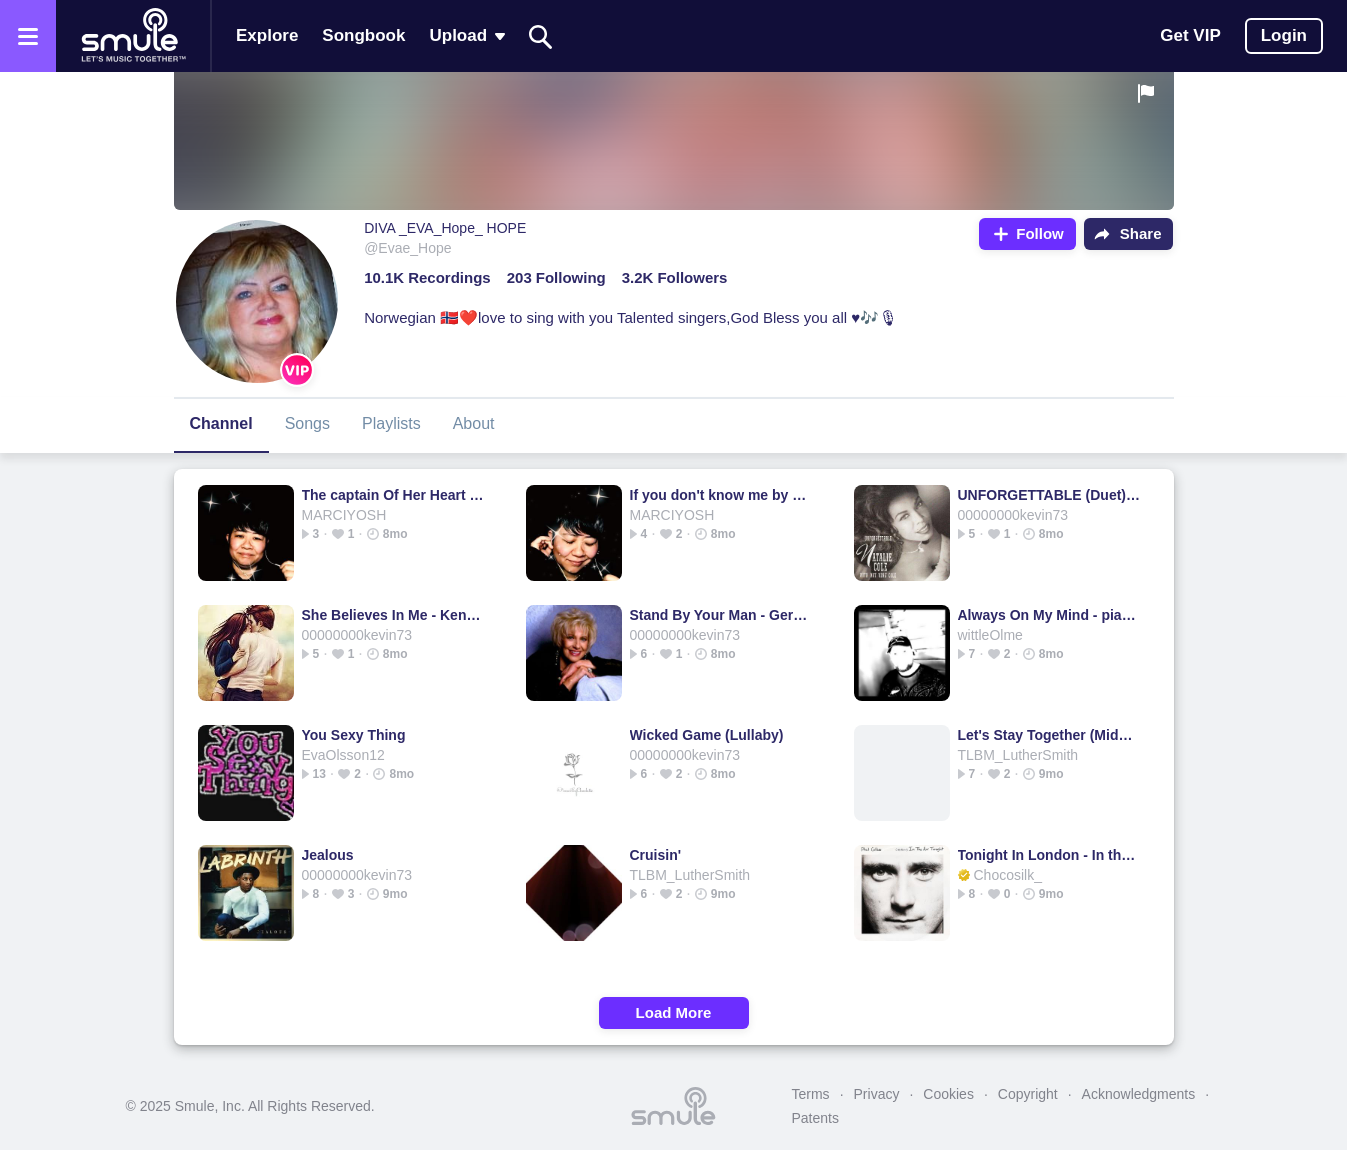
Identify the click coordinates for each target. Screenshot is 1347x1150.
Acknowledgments (1139, 1094)
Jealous (328, 855)
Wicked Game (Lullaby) (707, 735)
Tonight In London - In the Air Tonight (1049, 855)
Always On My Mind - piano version (1049, 615)
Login (1284, 35)
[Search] (541, 36)
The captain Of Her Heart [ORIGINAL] (393, 495)
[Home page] (133, 36)
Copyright (1028, 1094)
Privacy (877, 1094)
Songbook (363, 35)
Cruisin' (656, 855)
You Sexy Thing (354, 735)
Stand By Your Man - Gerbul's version (721, 615)
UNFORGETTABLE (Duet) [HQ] (1049, 495)
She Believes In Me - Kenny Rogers (393, 615)
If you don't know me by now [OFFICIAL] (721, 495)
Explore (267, 35)
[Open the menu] (28, 36)
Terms (811, 1094)
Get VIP (1190, 35)
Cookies (948, 1094)
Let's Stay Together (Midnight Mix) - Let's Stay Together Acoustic (1049, 735)
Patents (815, 1118)
